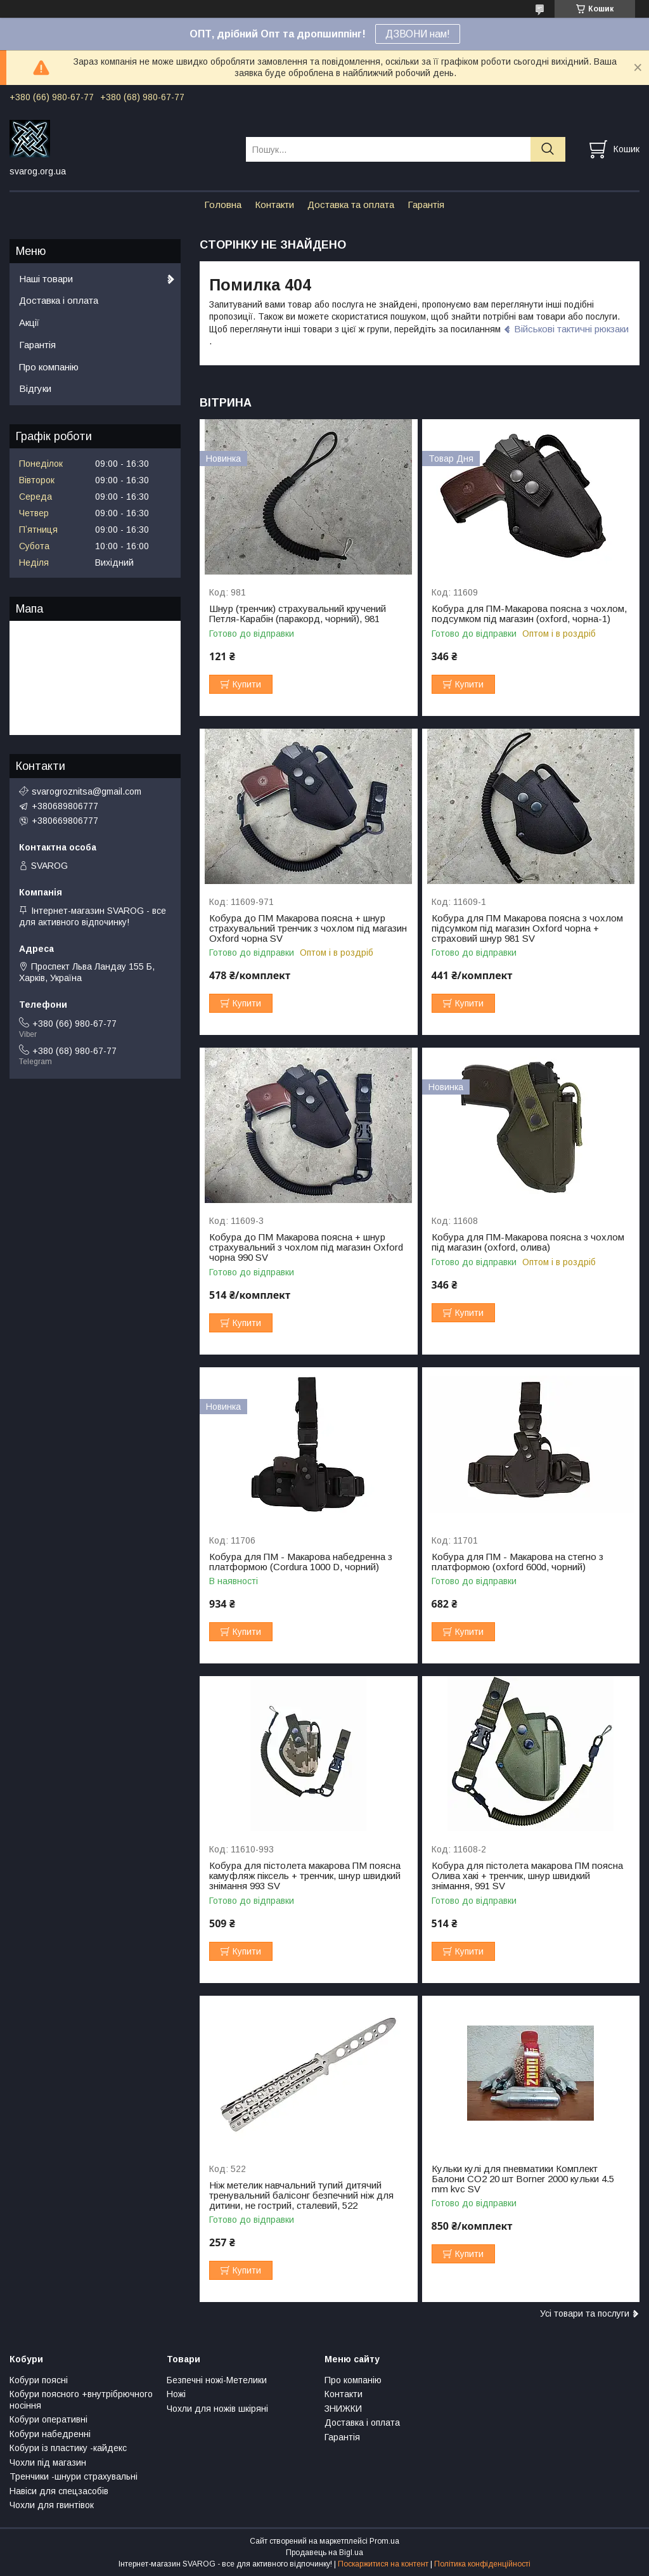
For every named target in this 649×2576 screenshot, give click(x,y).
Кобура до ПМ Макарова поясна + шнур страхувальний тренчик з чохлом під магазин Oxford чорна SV (308, 928)
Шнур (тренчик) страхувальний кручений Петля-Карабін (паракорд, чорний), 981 (297, 614)
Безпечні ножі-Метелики (217, 2380)
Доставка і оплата (58, 300)
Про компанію (49, 366)
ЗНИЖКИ (343, 2409)
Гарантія (426, 204)
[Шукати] (547, 149)
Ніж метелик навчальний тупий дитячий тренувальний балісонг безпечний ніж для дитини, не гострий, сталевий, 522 (301, 2195)
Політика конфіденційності (482, 2564)
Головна (222, 204)
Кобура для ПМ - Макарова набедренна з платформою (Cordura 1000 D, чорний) (300, 1562)
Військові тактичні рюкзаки (571, 328)
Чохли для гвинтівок (52, 2505)
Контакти (274, 204)
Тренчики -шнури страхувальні (74, 2476)
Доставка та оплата (350, 204)
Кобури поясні (39, 2380)
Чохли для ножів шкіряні (217, 2409)
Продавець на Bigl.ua (324, 2552)
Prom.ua (384, 2541)
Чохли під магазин (48, 2462)
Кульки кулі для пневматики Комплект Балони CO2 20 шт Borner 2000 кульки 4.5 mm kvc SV (523, 2179)
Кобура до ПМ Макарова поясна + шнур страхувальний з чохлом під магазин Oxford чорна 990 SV (306, 1247)
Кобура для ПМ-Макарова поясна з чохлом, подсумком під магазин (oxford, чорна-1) (529, 614)
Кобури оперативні (48, 2419)
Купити (247, 684)
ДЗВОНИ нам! (417, 34)
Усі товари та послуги (584, 2313)
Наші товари (46, 278)
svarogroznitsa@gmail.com (86, 791)
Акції (29, 322)
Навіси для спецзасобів (59, 2491)
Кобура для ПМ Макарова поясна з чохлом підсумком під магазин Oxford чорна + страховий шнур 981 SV (527, 928)
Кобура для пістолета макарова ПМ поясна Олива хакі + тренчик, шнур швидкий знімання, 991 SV (527, 1876)
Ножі (176, 2394)
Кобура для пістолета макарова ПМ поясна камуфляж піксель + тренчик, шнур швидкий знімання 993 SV (305, 1876)
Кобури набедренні (50, 2434)
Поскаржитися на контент (383, 2564)
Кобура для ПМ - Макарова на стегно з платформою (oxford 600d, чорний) (517, 1562)
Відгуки (35, 388)
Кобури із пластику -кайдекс (68, 2448)
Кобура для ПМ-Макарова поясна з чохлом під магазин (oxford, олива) (528, 1242)
